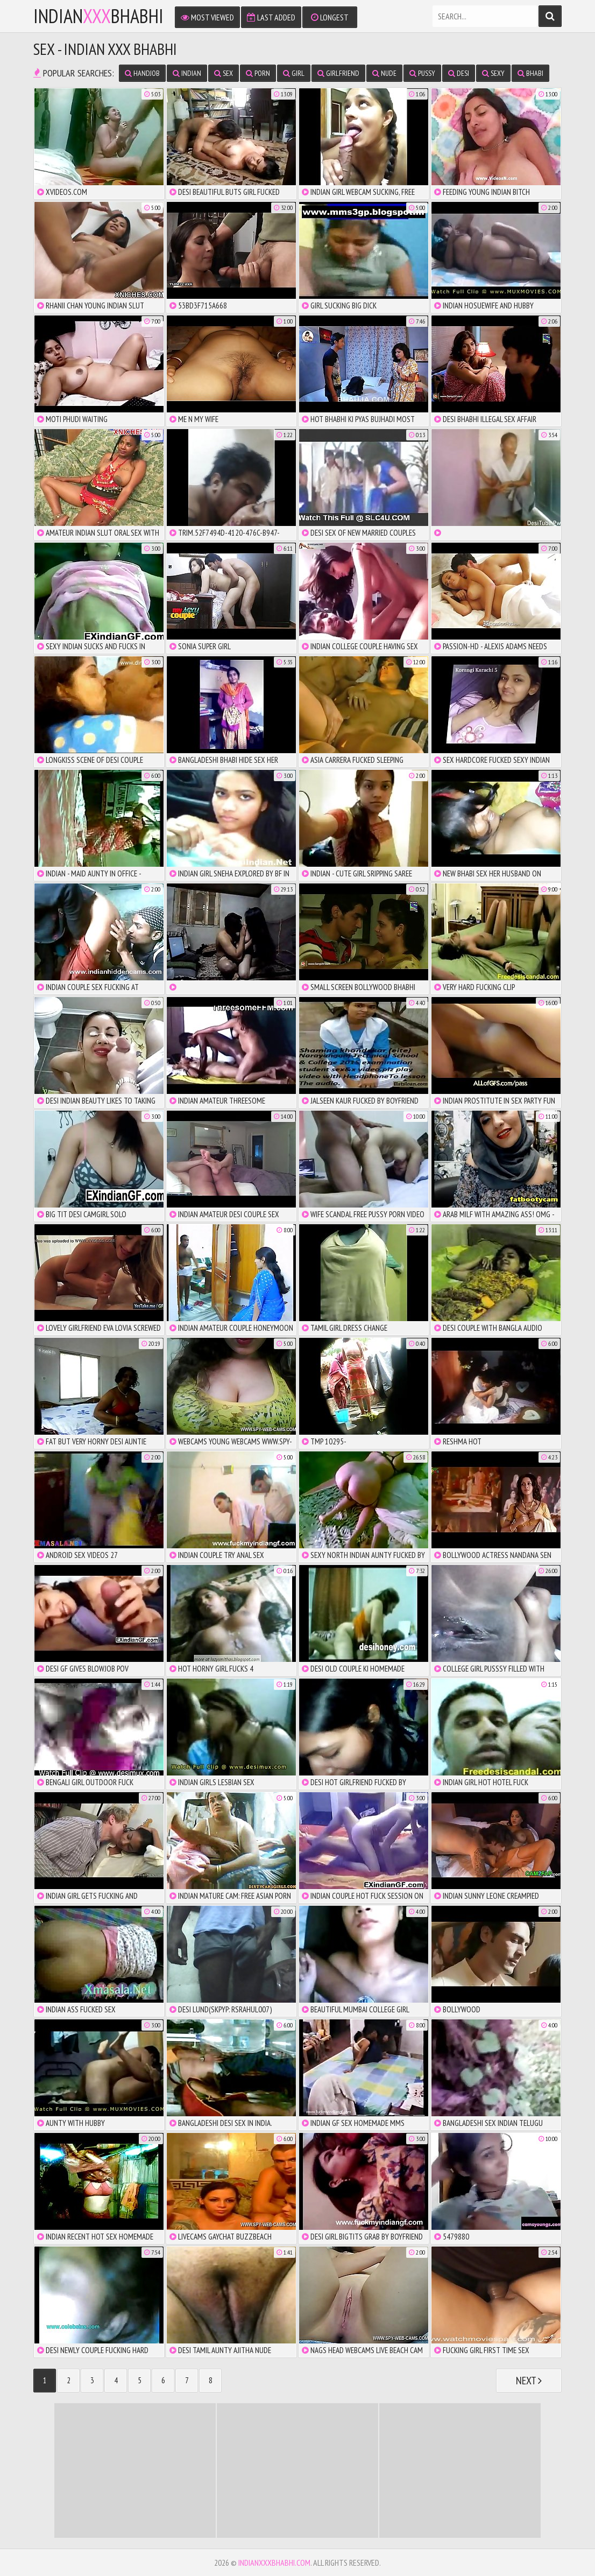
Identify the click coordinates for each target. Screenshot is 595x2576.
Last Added (271, 17)
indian (187, 73)
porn (258, 73)
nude (384, 73)
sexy (493, 73)
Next (529, 2381)
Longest (330, 17)
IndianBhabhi (98, 16)
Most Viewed (207, 17)
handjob (142, 73)
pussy (422, 73)
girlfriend (338, 73)
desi (458, 73)
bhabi (530, 73)
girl (293, 73)
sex (223, 73)
